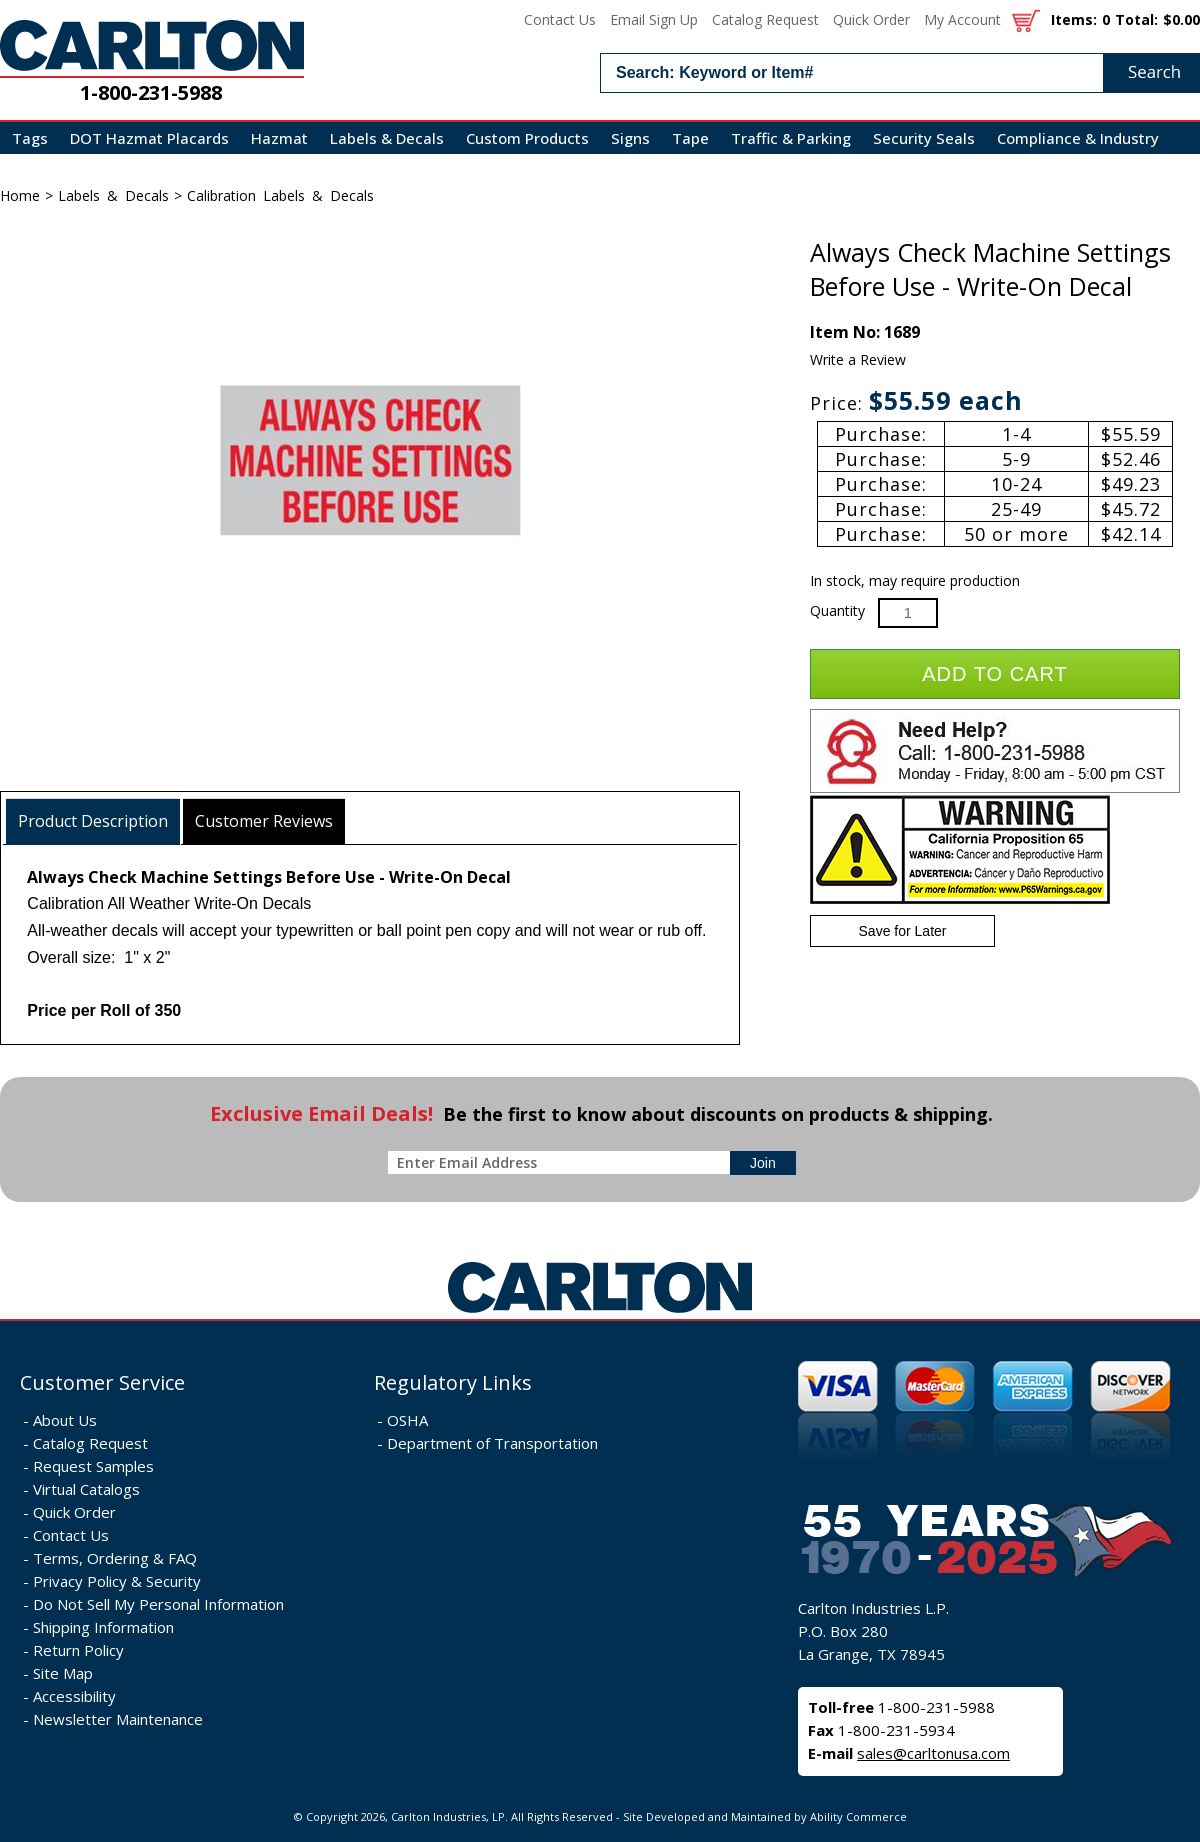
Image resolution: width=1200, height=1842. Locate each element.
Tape (690, 138)
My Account (962, 19)
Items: (1074, 19)
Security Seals (924, 138)
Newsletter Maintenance (118, 1719)
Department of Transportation (492, 1443)
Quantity (837, 610)
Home (20, 195)
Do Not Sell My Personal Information (158, 1604)
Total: (1136, 19)
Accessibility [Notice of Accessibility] (74, 1696)
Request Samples (93, 1466)
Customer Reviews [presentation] (264, 821)
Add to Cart (994, 674)
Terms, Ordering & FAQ (115, 1558)
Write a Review (858, 359)
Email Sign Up (654, 19)
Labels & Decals (387, 138)
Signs (630, 138)
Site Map (63, 1673)
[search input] (900, 73)
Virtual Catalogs (86, 1489)
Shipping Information (103, 1627)
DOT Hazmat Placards (149, 138)
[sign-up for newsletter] (763, 1163)
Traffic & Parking (791, 138)
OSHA (407, 1420)
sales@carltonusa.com (933, 1753)
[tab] (93, 821)
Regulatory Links (453, 1382)
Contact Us (560, 19)
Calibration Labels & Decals (280, 195)
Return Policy (78, 1650)
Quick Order (871, 19)
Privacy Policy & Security (117, 1581)
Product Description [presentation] (93, 821)
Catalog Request (765, 19)
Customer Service (102, 1382)
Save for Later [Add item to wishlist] (903, 931)
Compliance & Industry (1078, 138)
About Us (65, 1420)
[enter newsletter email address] (563, 1162)
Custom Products (527, 138)
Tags (30, 138)
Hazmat (279, 138)
